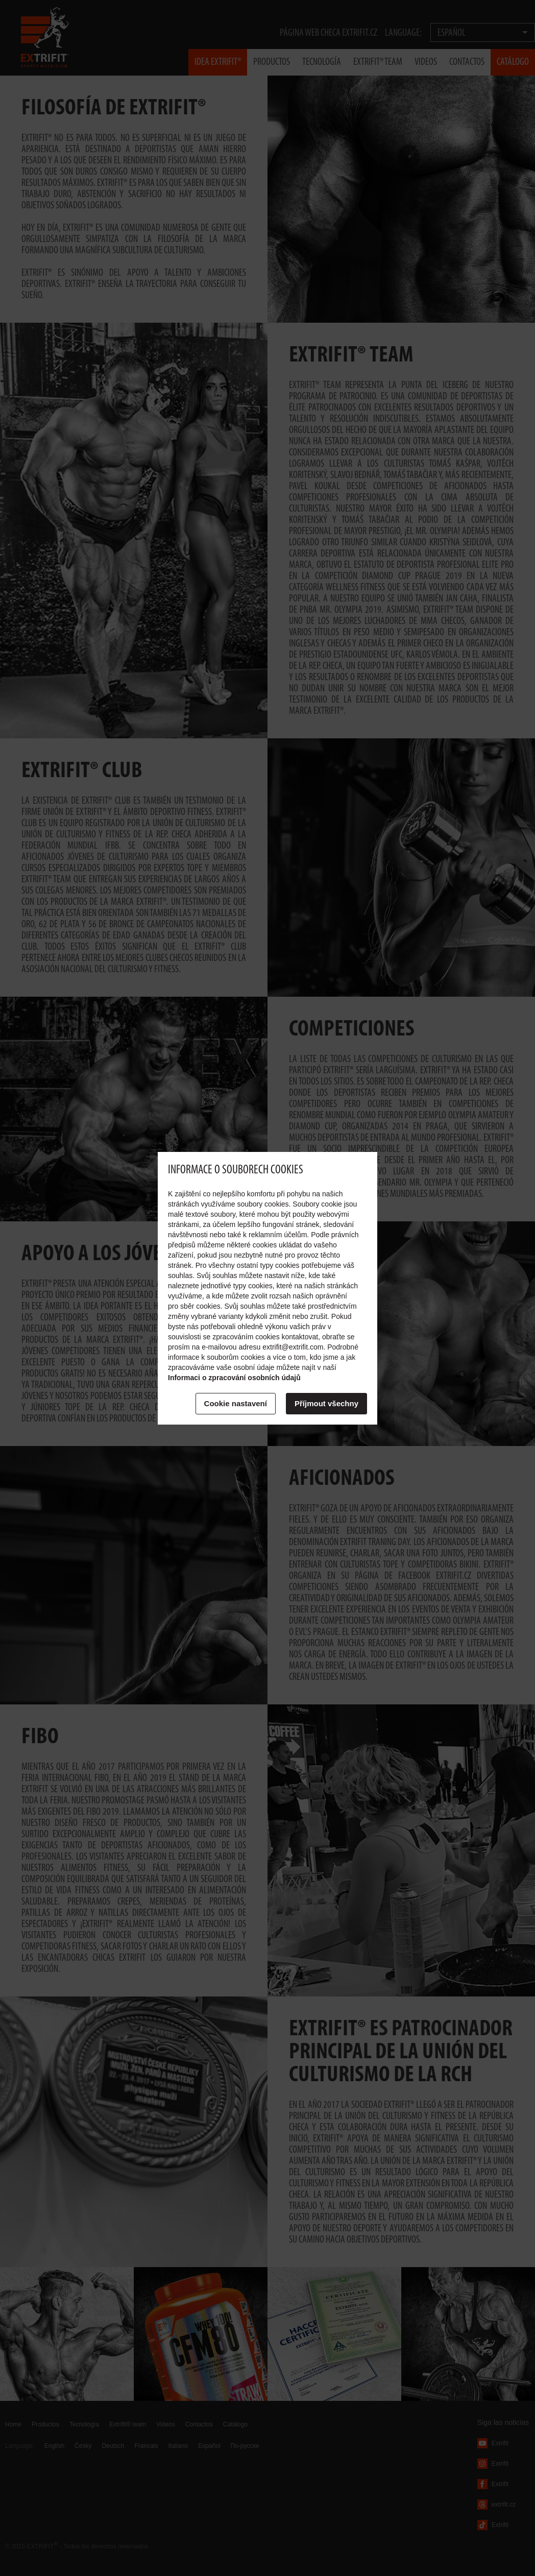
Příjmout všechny (326, 1403)
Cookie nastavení (235, 1403)
